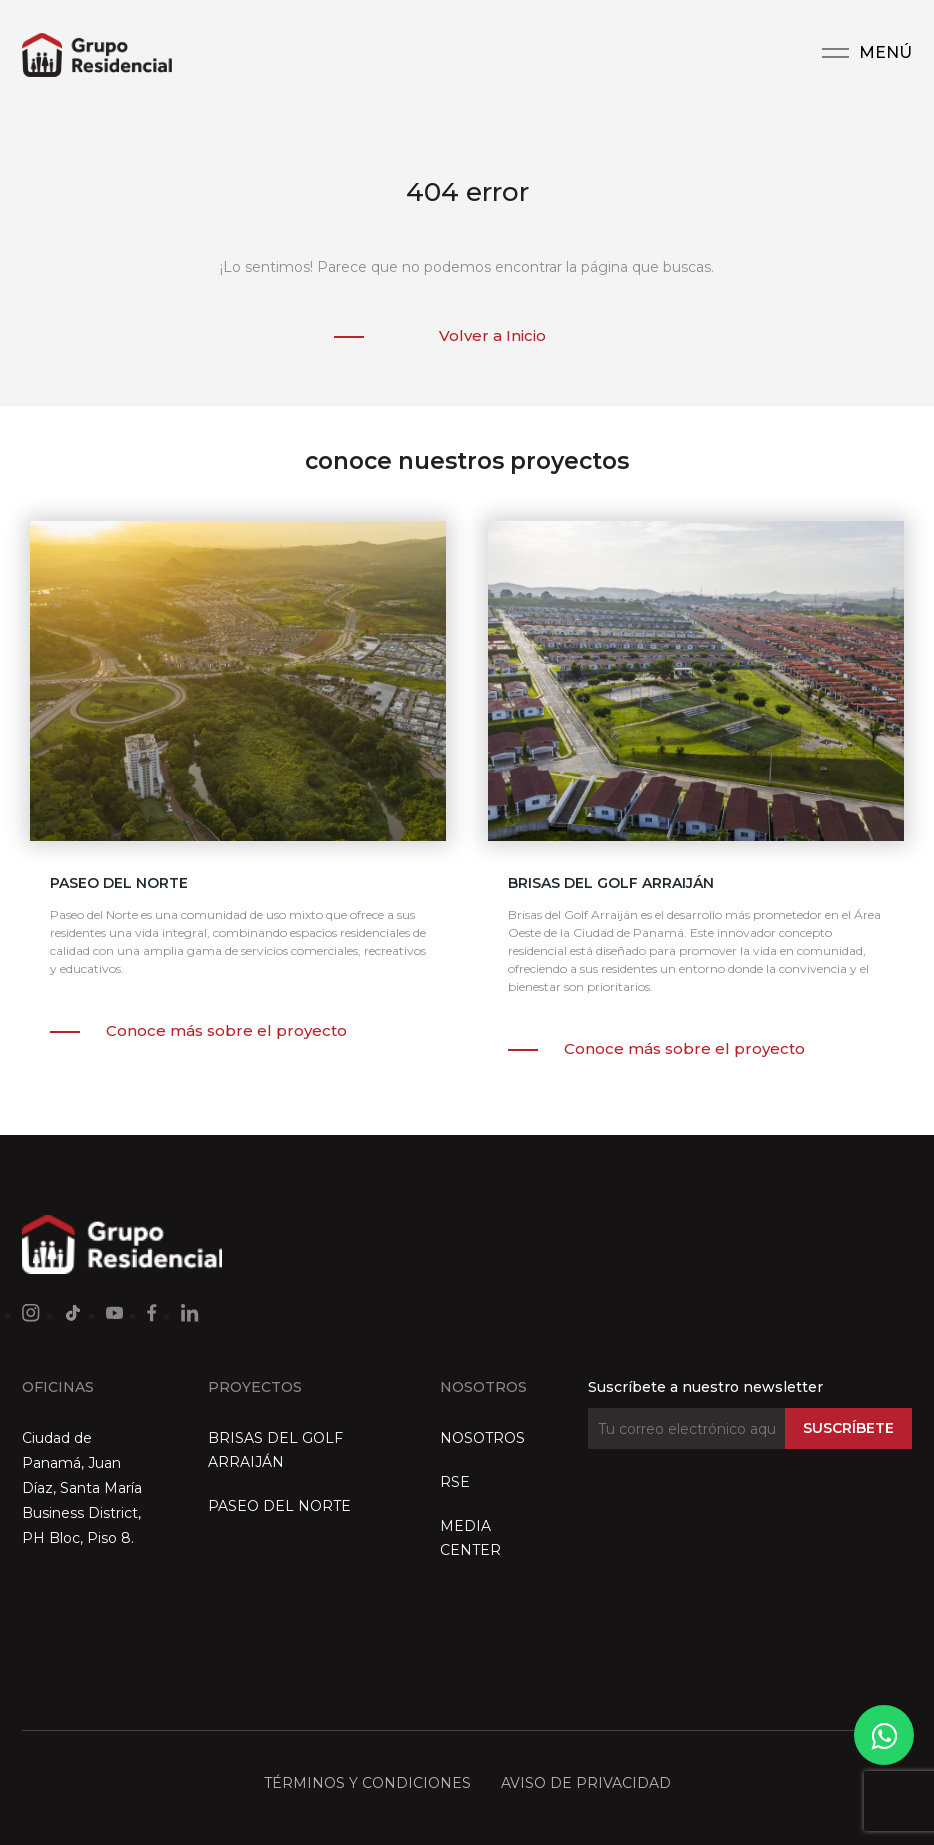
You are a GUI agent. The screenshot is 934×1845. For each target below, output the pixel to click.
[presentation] (740, 1512)
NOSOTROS (482, 1438)
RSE (455, 1482)
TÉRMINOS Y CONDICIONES (367, 1783)
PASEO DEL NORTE (279, 1506)
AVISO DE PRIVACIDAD (586, 1783)
